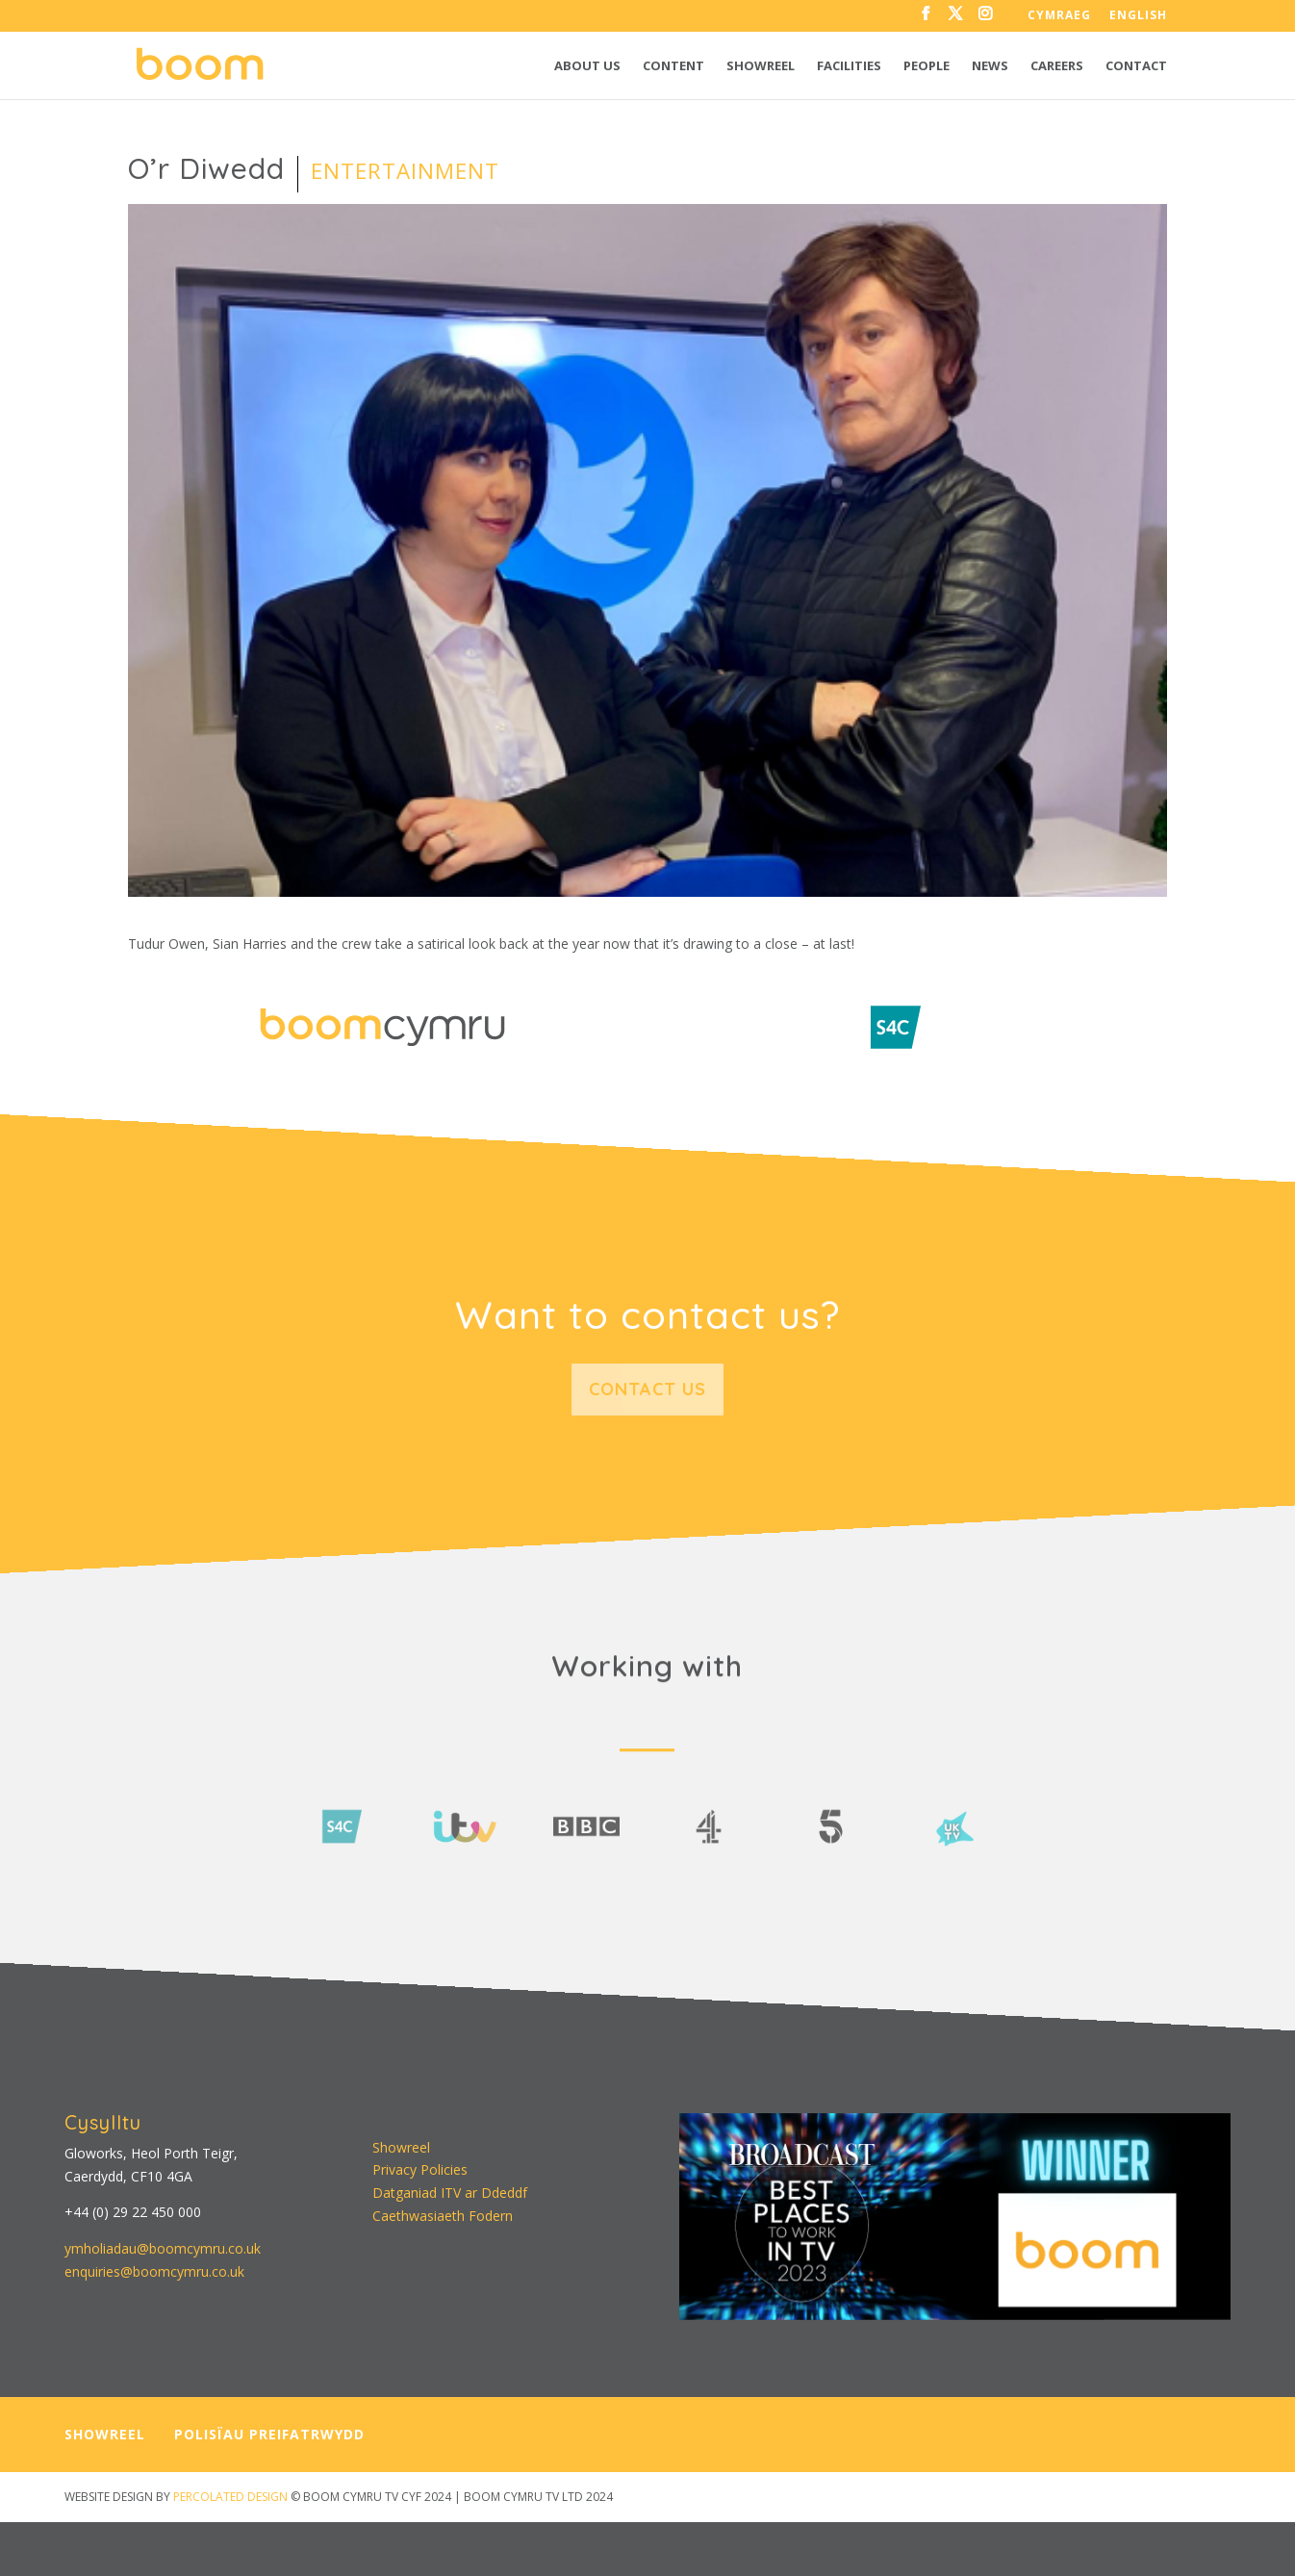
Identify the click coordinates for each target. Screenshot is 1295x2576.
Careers (1056, 66)
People (926, 66)
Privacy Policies (420, 2169)
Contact (1136, 66)
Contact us (647, 1389)
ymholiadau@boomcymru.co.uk (162, 2248)
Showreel (760, 66)
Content (673, 66)
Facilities (849, 66)
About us (587, 66)
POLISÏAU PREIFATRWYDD (269, 2434)
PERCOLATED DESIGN (230, 2496)
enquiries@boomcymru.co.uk (154, 2271)
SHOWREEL (104, 2434)
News (990, 66)
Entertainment (405, 171)
